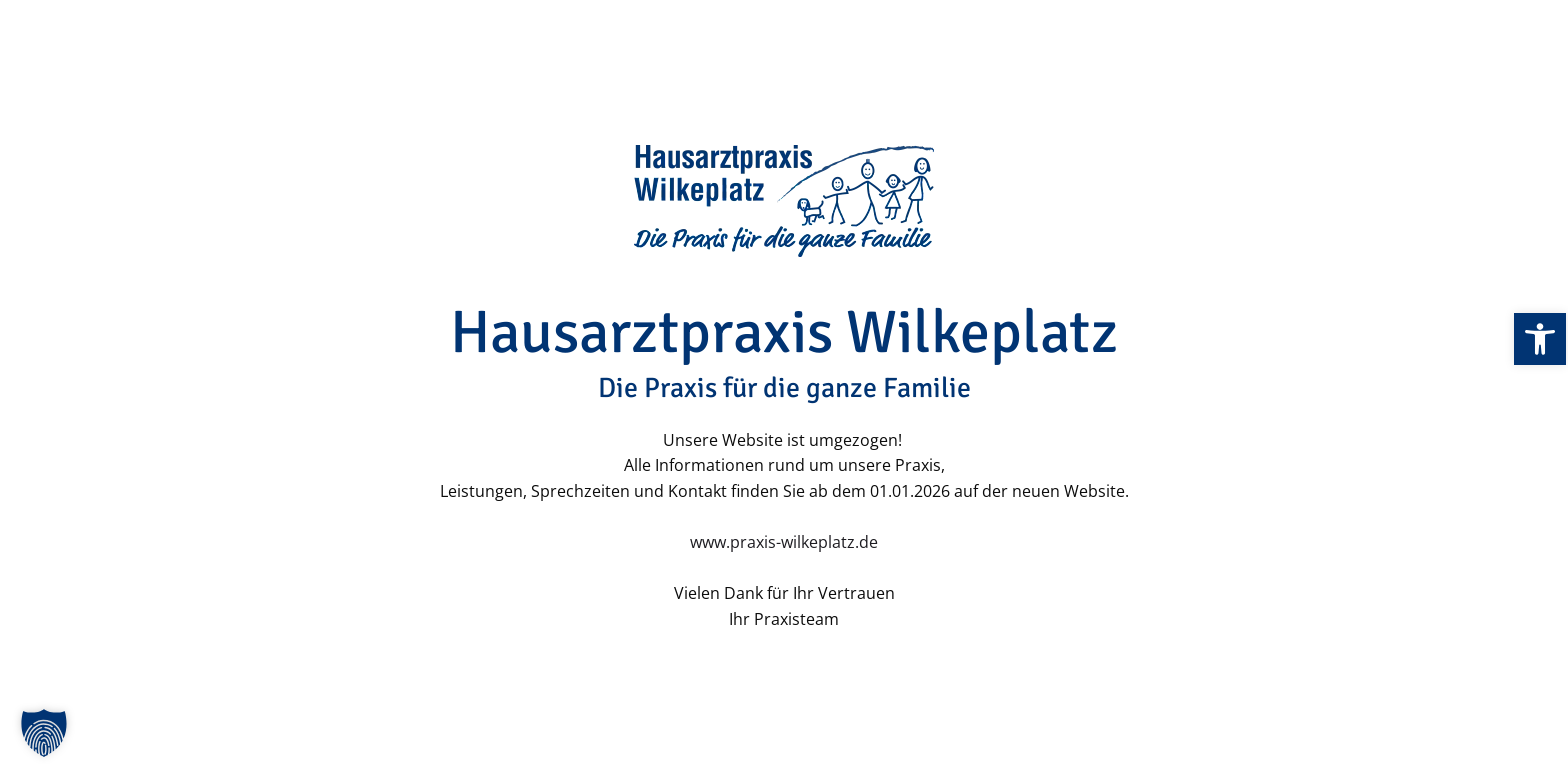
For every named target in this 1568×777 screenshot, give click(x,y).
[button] (44, 733)
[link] (1540, 339)
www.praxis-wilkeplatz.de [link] (784, 542)
